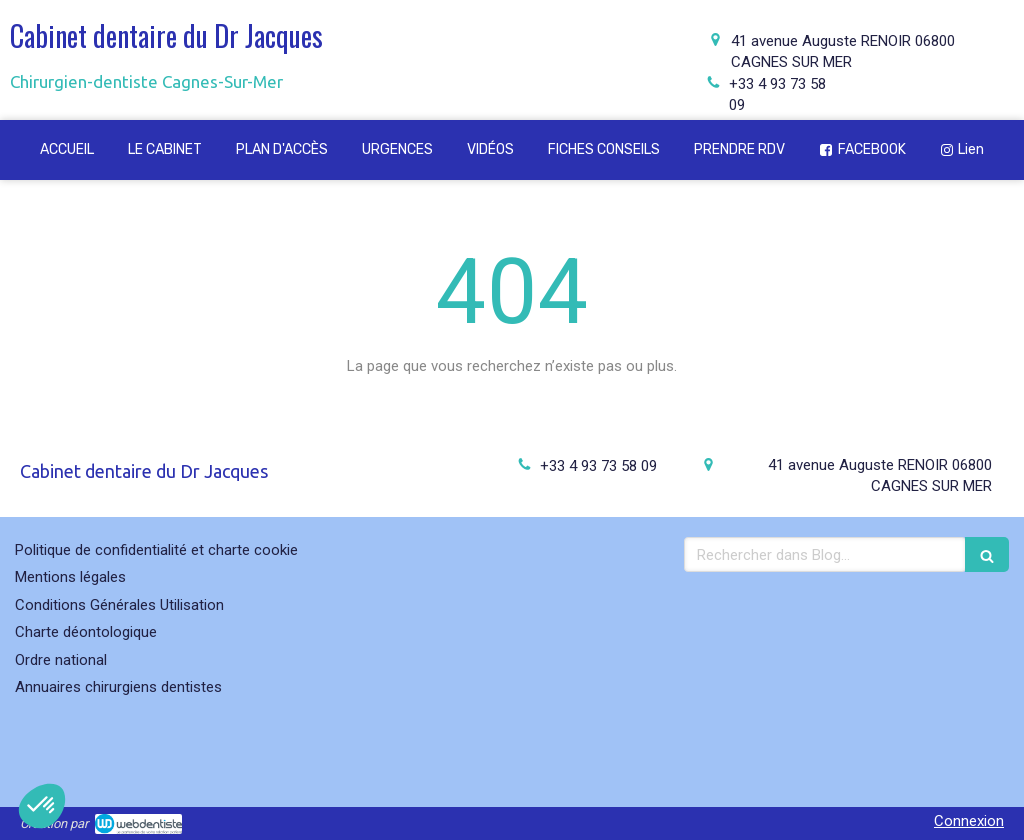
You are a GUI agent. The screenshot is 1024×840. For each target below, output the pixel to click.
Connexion (969, 821)
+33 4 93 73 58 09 (598, 466)
